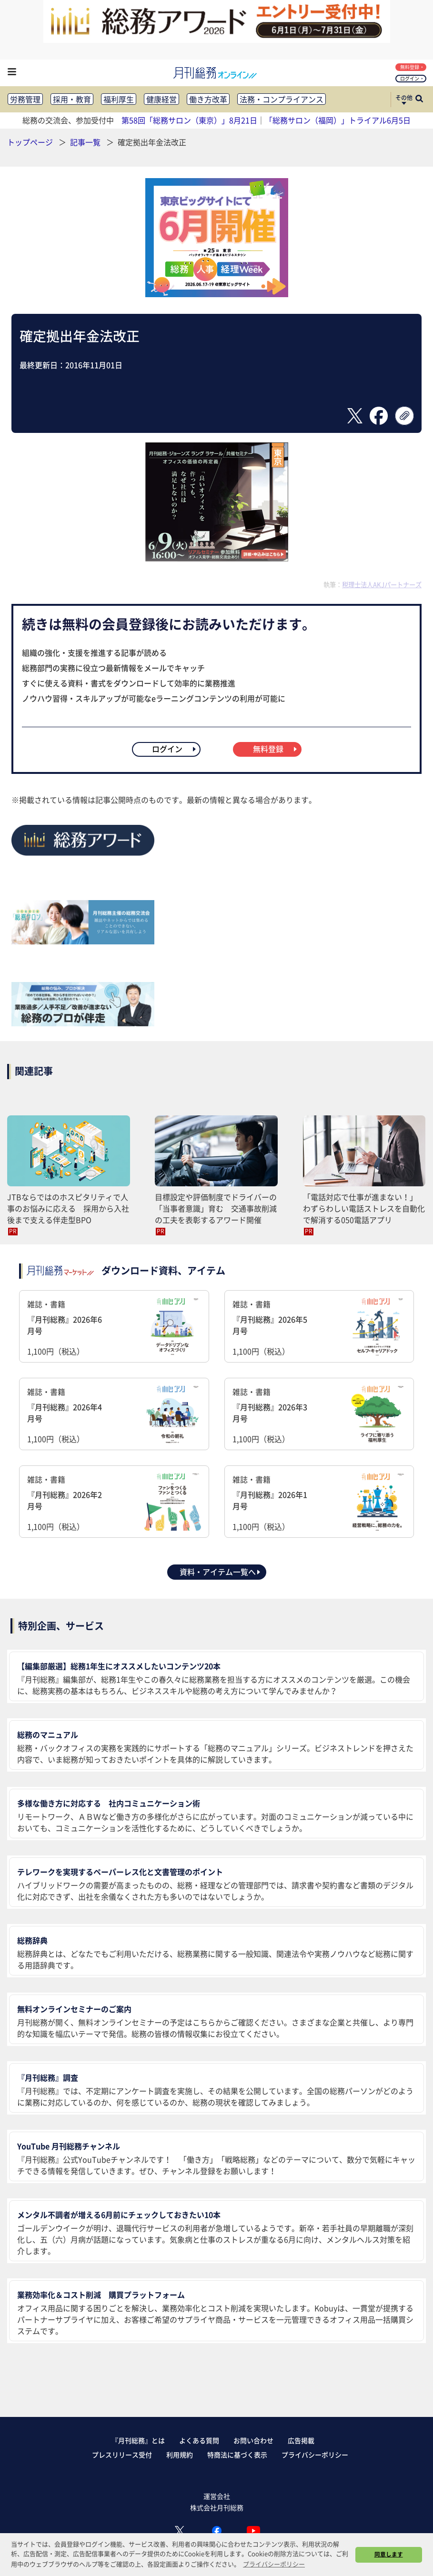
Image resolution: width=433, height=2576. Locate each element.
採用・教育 (72, 99)
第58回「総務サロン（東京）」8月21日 (189, 120)
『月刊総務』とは (138, 2440)
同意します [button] (388, 2554)
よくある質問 (199, 2440)
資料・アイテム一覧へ (221, 1571)
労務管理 (25, 99)
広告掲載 (301, 2440)
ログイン (411, 78)
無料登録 (411, 66)
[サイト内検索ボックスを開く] (419, 99)
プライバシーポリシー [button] (274, 2563)
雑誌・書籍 (114, 1327)
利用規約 (179, 2454)
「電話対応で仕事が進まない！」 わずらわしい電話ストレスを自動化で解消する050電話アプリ (364, 1208)
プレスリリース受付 (122, 2454)
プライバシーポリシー (315, 2454)
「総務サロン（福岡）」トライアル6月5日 (338, 120)
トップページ (30, 142)
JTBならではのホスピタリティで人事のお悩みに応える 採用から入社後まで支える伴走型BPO (68, 1208)
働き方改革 (208, 99)
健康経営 (161, 99)
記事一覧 (86, 142)
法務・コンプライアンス (281, 99)
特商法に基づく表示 (237, 2454)
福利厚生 (118, 99)
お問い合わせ (253, 2440)
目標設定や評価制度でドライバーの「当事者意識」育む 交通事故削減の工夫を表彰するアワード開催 (216, 1208)
